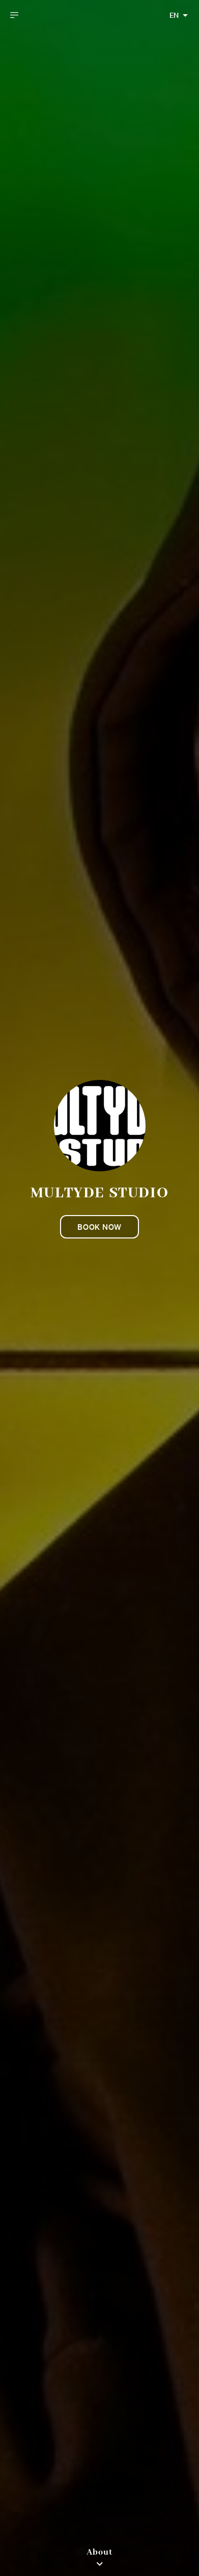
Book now (99, 1227)
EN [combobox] (174, 15)
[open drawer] (14, 15)
